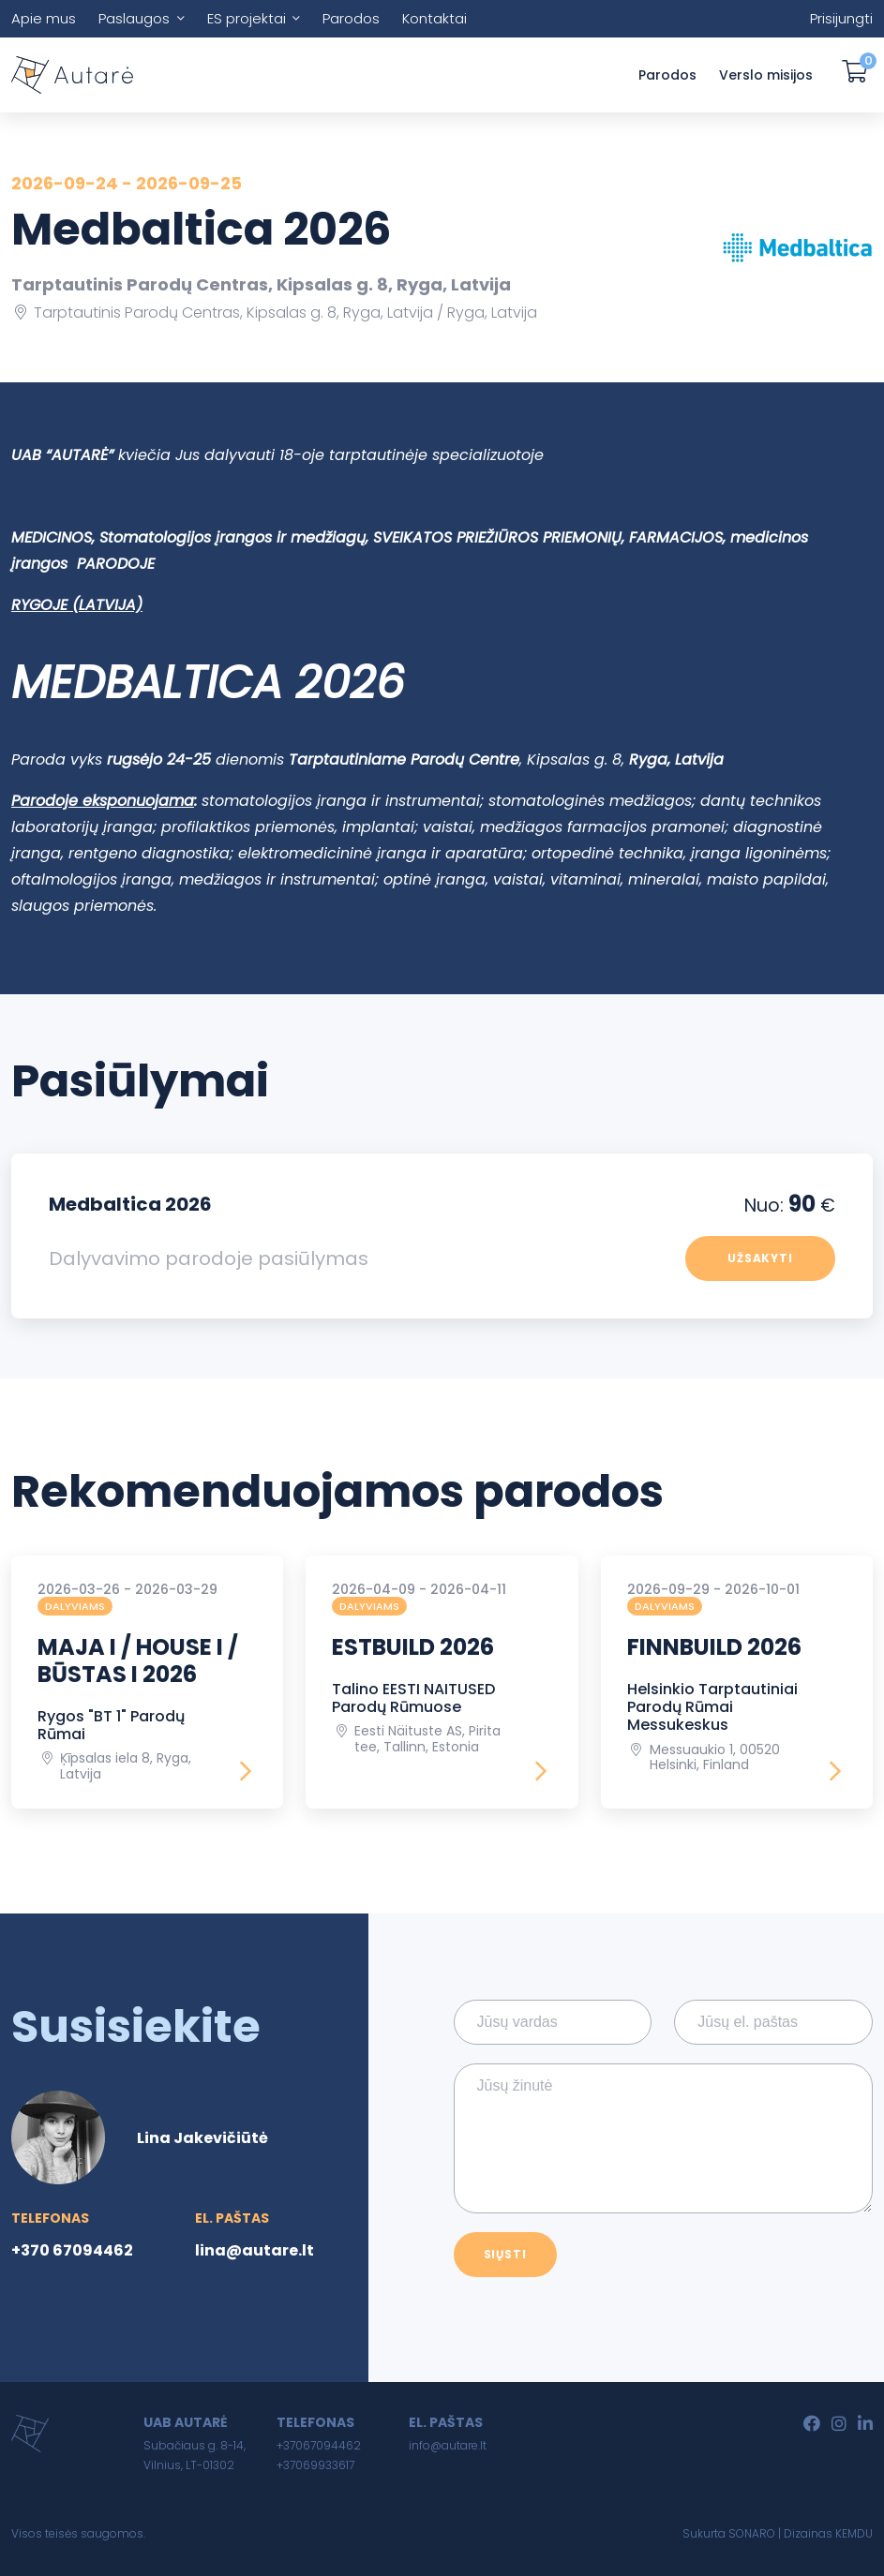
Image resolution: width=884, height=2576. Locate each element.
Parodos (351, 18)
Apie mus (43, 18)
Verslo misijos (766, 75)
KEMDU (854, 2533)
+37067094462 (319, 2445)
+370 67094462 (72, 2250)
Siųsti (506, 2254)
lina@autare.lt (254, 2250)
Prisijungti (841, 18)
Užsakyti (760, 1258)
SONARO (751, 2533)
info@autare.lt (448, 2445)
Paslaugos (134, 18)
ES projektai (246, 18)
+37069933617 (315, 2465)
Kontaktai (434, 18)
